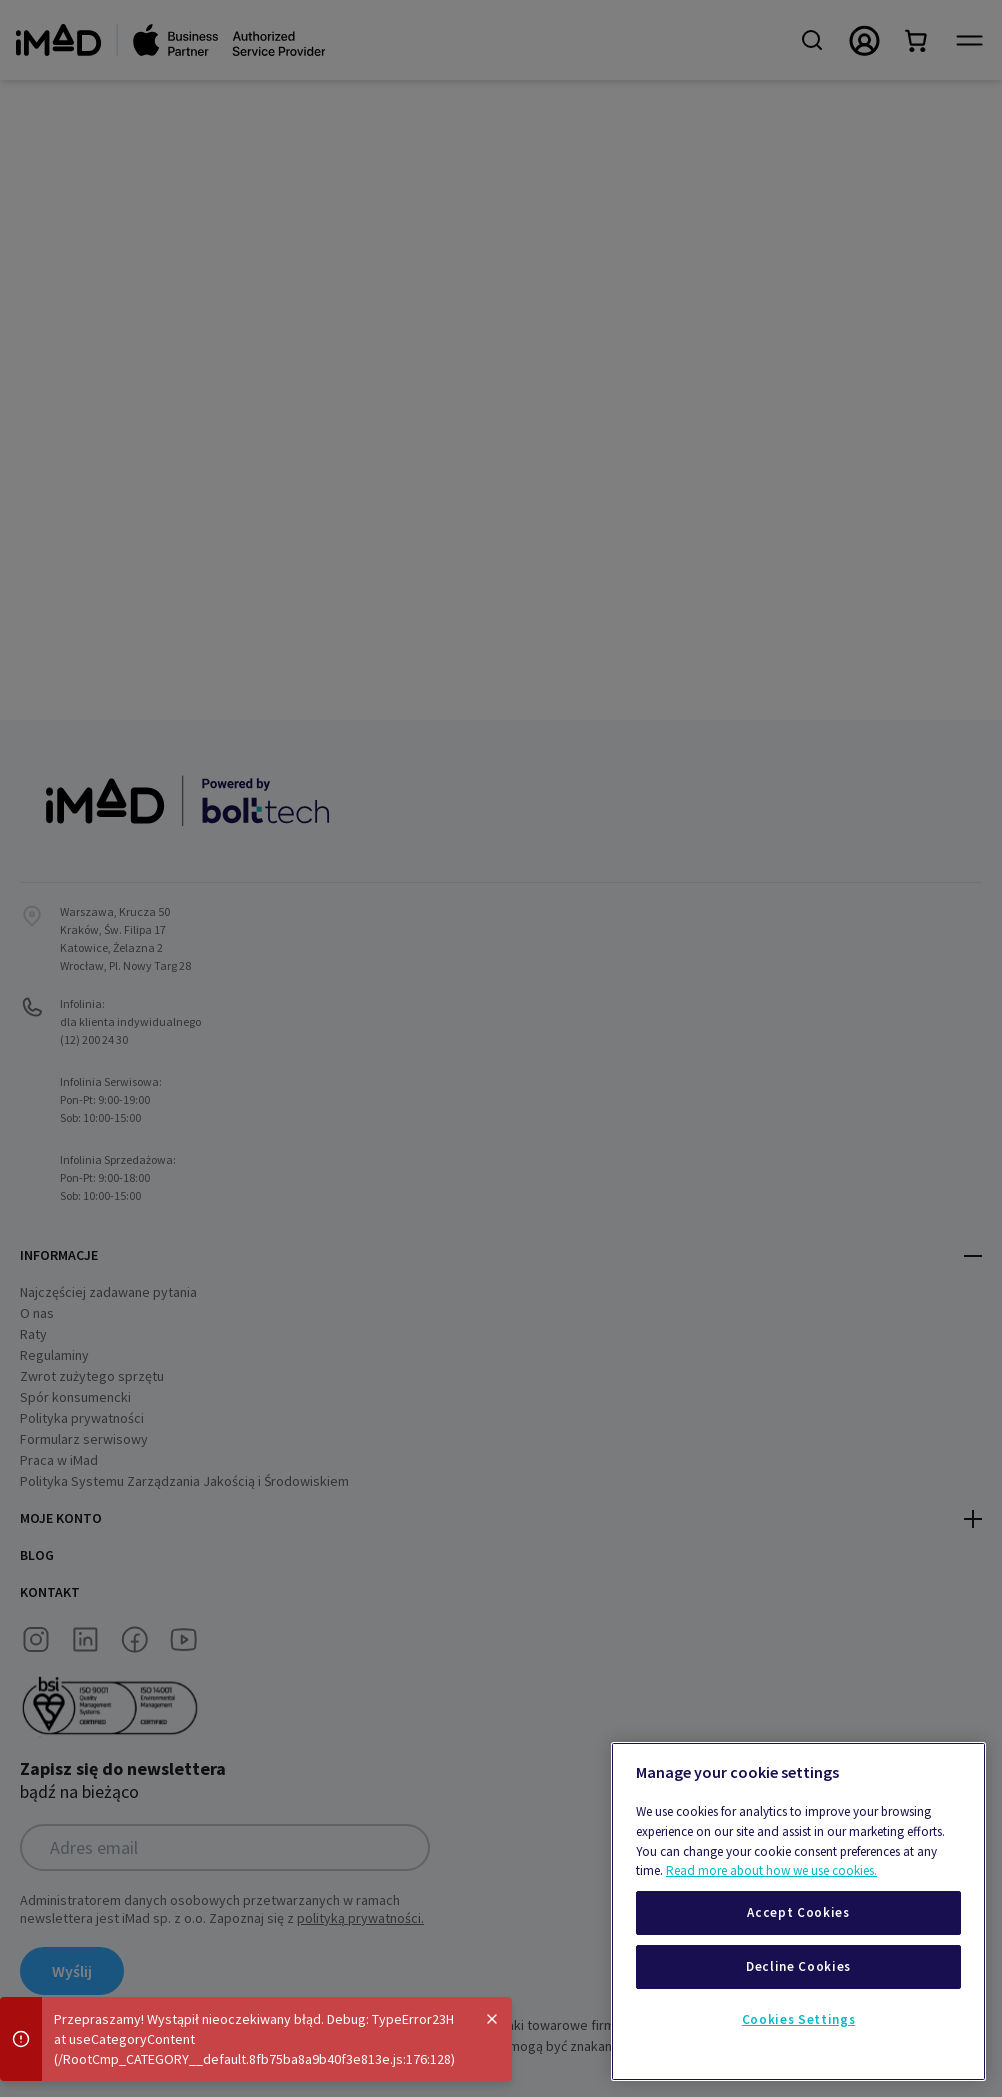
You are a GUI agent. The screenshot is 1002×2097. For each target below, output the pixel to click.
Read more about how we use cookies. (771, 1870)
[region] (798, 1911)
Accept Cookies (798, 1912)
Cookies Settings (799, 2019)
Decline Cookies (798, 1966)
